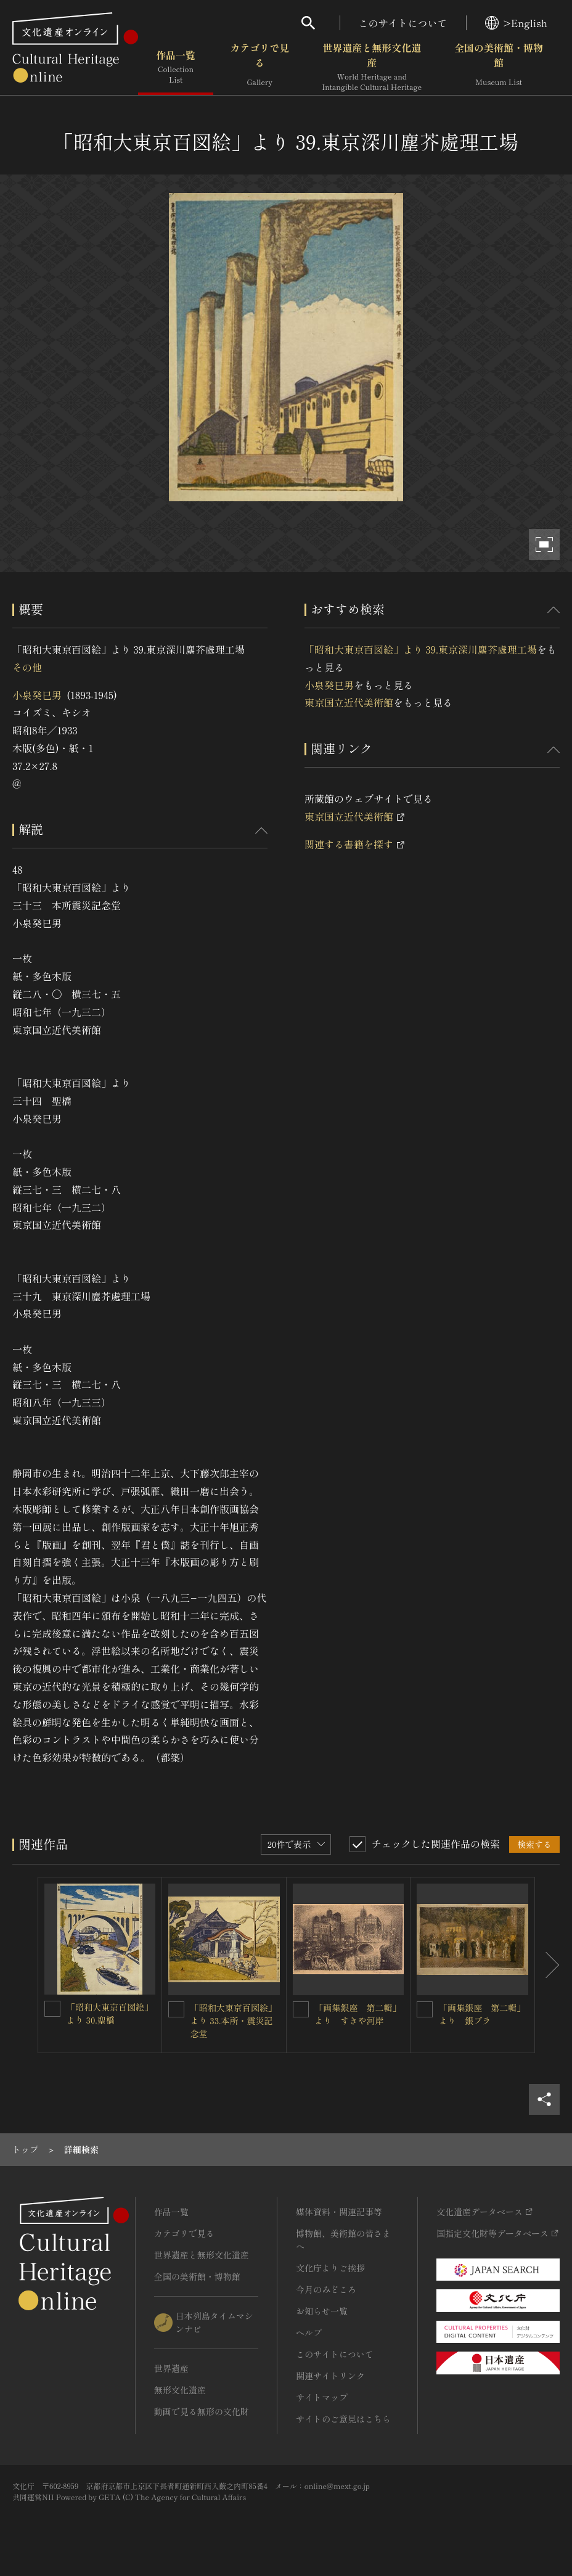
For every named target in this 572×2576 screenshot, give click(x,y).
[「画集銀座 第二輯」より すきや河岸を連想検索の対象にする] (301, 2009)
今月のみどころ (326, 2289)
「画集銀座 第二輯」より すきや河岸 (358, 2014)
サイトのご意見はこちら (343, 2419)
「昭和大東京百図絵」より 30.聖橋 (110, 2013)
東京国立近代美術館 (348, 702)
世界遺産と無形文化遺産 (372, 67)
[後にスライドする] (547, 1965)
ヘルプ (309, 2332)
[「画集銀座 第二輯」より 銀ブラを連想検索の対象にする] (425, 2009)
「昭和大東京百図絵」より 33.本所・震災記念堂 (233, 2020)
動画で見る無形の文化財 (201, 2411)
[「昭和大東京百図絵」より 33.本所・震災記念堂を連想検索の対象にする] (176, 2009)
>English (516, 22)
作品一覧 (175, 67)
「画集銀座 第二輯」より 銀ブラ (482, 2014)
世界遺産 (171, 2368)
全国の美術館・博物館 (498, 67)
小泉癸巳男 (37, 694)
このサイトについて (403, 22)
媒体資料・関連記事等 (339, 2211)
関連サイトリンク (330, 2375)
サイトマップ (322, 2397)
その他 (27, 667)
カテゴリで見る (259, 67)
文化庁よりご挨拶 (330, 2268)
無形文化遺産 (180, 2390)
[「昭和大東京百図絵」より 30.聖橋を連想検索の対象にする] (52, 2009)
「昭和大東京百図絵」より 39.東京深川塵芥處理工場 (420, 649)
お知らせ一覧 (322, 2311)
